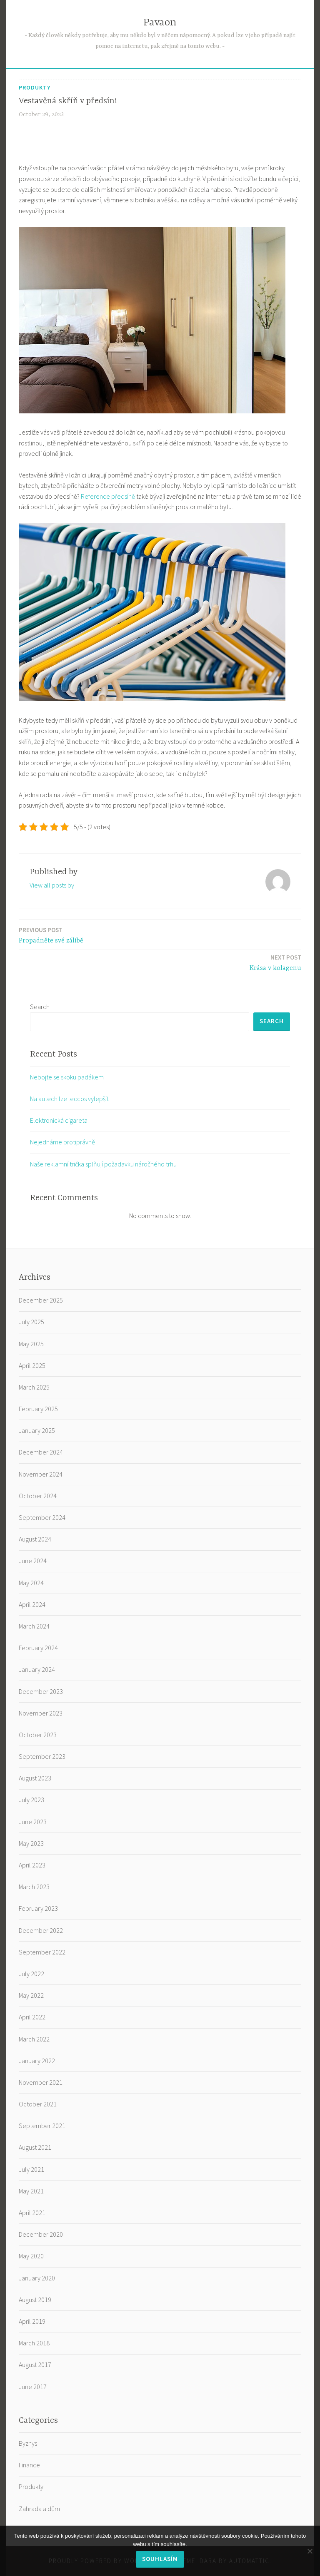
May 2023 (31, 1843)
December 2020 (41, 2234)
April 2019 (32, 2321)
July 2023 (31, 1799)
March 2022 (34, 2039)
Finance (29, 2465)
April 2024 (32, 1604)
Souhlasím (160, 2559)
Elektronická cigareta (59, 1120)
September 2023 (42, 1756)
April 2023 (32, 1865)
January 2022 (37, 2060)
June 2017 (33, 2386)
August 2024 (35, 1539)
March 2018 (34, 2343)
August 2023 (35, 1778)
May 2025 (31, 1344)
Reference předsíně (108, 496)
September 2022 (42, 1952)
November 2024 (40, 1474)
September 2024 (42, 1517)
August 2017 (35, 2364)
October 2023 (38, 1735)
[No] (309, 2551)
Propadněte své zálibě (51, 935)
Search (40, 1006)
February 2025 (38, 1409)
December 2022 (41, 1930)
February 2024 (38, 1648)
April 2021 (32, 2212)
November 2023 (40, 1713)
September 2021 (42, 2125)
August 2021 (35, 2147)
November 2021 (40, 2082)
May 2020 (31, 2256)
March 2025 (34, 1387)
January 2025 (37, 1430)
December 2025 (41, 1300)
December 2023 (41, 1691)
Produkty (34, 87)
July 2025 (31, 1322)
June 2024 (33, 1561)
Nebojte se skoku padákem (67, 1077)
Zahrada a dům (39, 2508)
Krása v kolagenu (275, 962)
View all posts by (52, 885)
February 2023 (38, 1908)
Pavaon (160, 23)
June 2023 (33, 1822)
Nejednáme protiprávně (62, 1142)
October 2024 (38, 1496)
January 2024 (37, 1669)
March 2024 (34, 1626)
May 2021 (31, 2191)
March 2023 (34, 1886)
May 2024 (31, 1583)
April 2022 (32, 2017)
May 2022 (31, 1995)
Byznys (28, 2443)
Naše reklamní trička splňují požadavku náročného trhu (103, 1164)
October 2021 (38, 2104)
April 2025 (32, 1365)
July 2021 (31, 2169)
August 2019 (35, 2299)
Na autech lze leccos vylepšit (69, 1098)
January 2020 (37, 2278)
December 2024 (41, 1452)
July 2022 (31, 1973)
